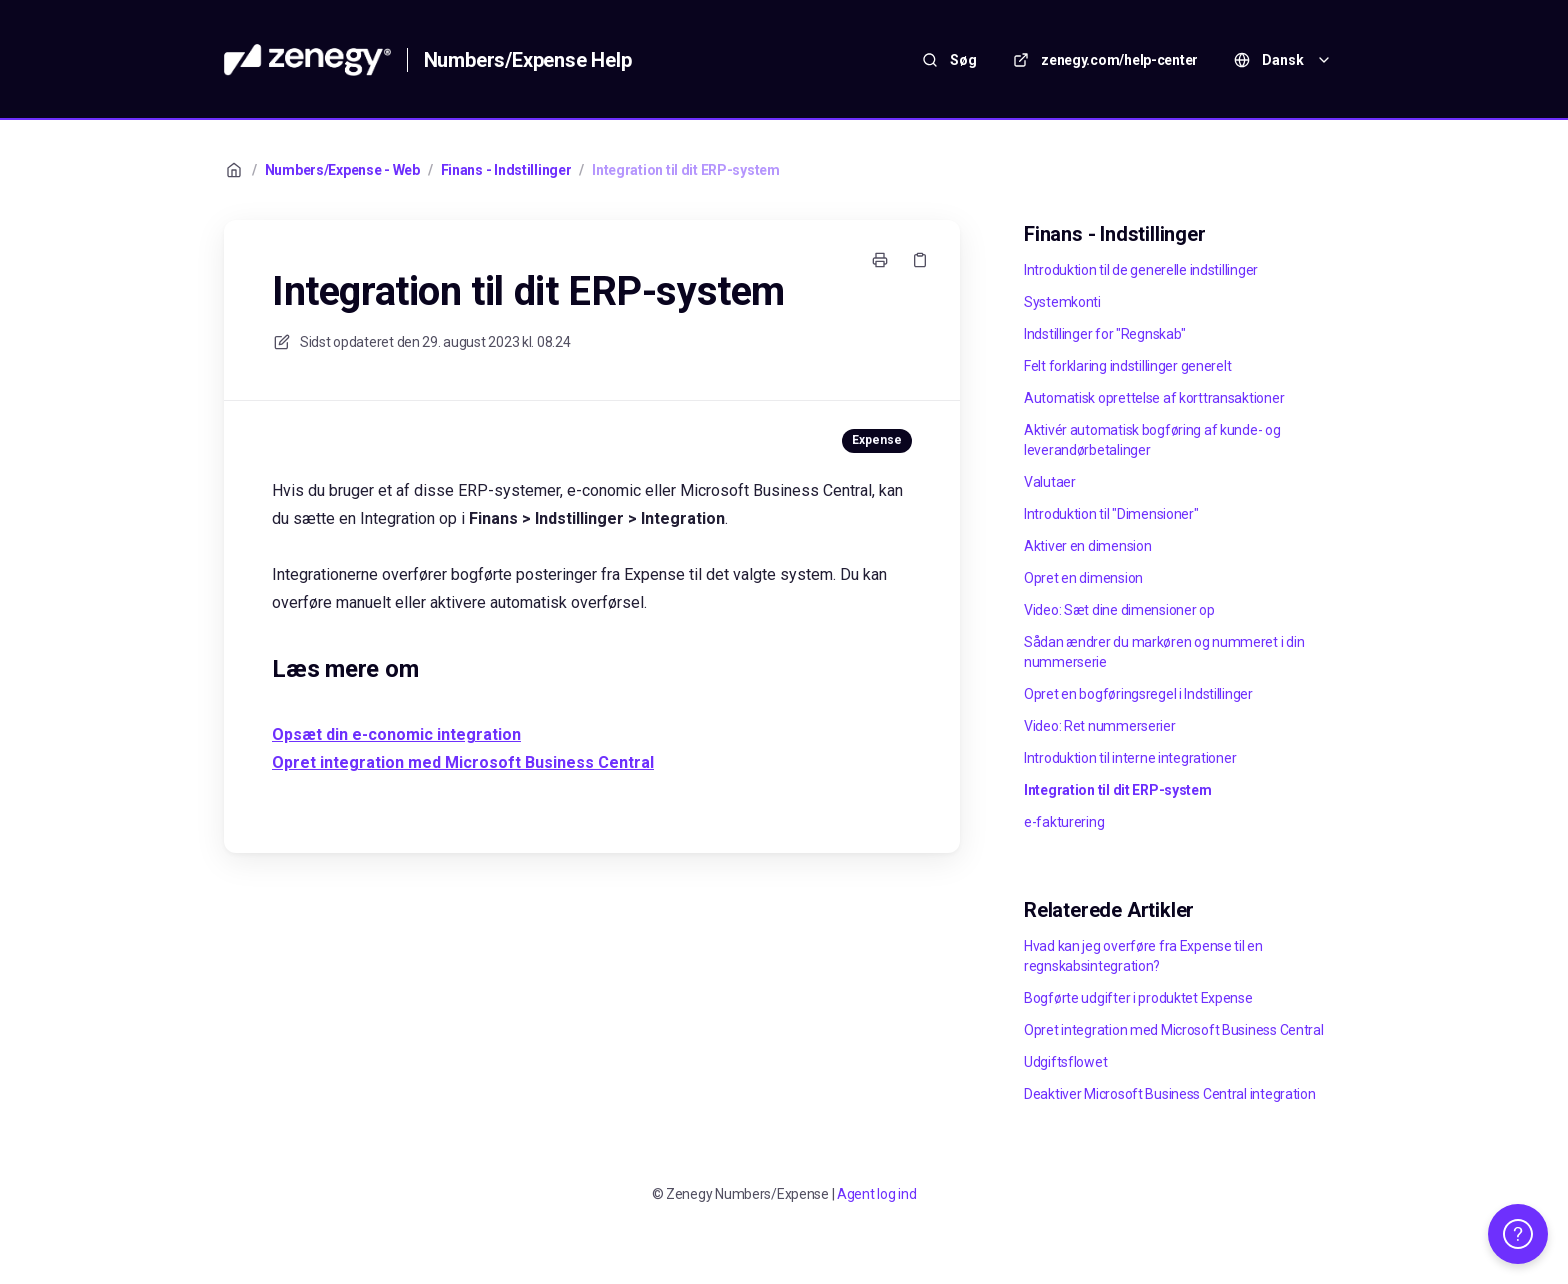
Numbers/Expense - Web (342, 170)
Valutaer (1050, 482)
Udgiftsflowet (1065, 1062)
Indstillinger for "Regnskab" (1105, 334)
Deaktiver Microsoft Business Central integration (1170, 1094)
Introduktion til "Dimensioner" (1111, 514)
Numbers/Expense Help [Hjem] (528, 60)
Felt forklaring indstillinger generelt (1127, 366)
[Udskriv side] (880, 260)
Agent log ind (876, 1194)
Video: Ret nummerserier (1100, 726)
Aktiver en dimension (1087, 546)
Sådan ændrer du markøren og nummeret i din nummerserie (1164, 652)
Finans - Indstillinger (506, 170)
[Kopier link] (920, 260)
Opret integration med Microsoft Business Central (1174, 1030)
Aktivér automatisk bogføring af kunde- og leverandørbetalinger (1152, 440)
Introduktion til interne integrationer (1130, 758)
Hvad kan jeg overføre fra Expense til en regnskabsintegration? (1143, 956)
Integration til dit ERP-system (686, 170)
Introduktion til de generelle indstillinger (1141, 270)
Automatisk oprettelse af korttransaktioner (1154, 398)
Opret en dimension (1083, 578)
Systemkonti (1062, 302)
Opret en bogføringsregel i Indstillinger (1138, 694)
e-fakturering (1064, 822)
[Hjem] (307, 60)
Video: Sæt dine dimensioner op (1119, 610)
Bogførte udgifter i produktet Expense (1138, 998)
